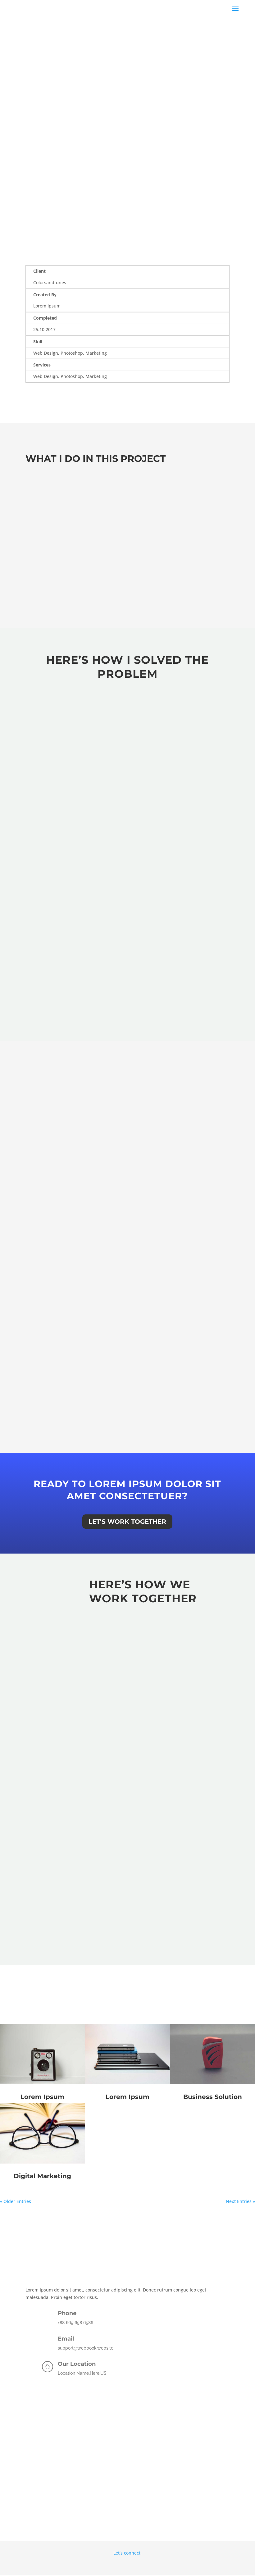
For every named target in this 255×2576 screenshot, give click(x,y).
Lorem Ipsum (42, 2096)
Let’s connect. (127, 2553)
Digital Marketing (42, 2176)
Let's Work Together (127, 1521)
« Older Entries (15, 2201)
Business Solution (212, 2096)
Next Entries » (240, 2201)
